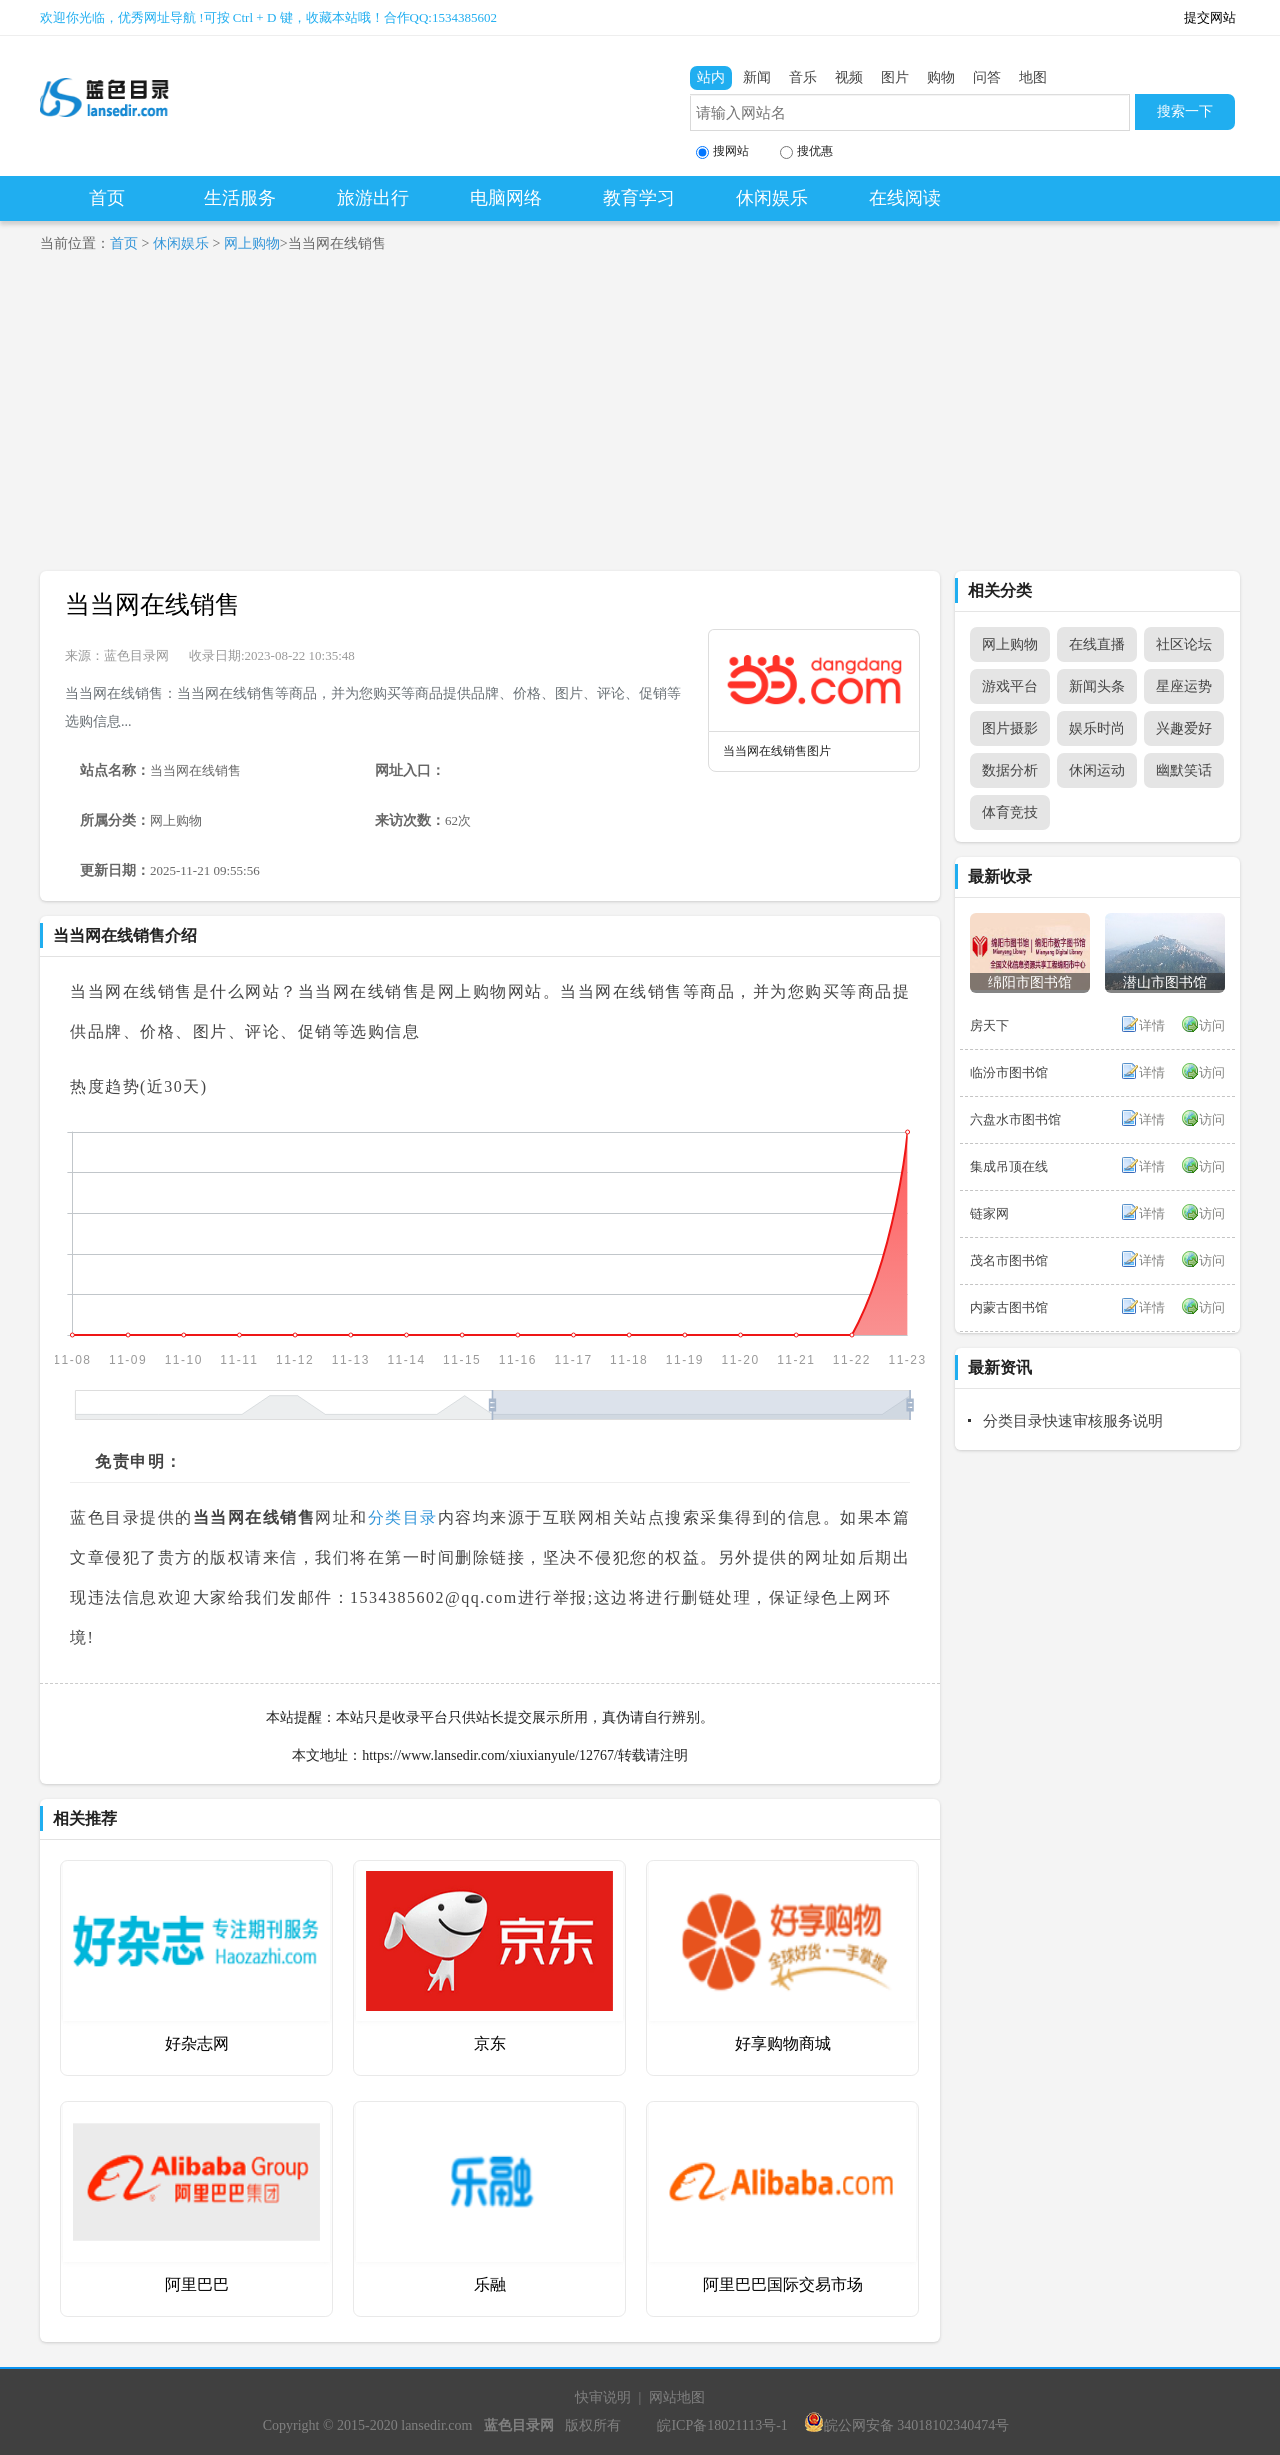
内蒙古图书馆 (1009, 1307)
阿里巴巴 (197, 2284)
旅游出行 (373, 198)
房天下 (989, 1025)
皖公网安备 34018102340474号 (907, 2425)
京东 (490, 2043)
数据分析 (1010, 770)
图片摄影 (1010, 728)
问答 (987, 77)
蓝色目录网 (136, 655)
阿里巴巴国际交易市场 (783, 2284)
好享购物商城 (783, 2043)
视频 (849, 77)
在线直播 (1097, 644)
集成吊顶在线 (1009, 1166)
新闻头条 (1097, 686)
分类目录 (403, 1517)
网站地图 (677, 2397)
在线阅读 (905, 198)
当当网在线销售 (152, 604)
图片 (895, 77)
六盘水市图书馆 (1015, 1119)
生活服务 (240, 198)
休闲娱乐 (772, 198)
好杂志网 (197, 2043)
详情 (1152, 1025)
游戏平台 (1010, 686)
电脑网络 (506, 198)
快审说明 (603, 2397)
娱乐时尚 (1097, 728)
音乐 (803, 77)
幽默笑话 (1184, 770)
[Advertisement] (640, 421)
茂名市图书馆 (1009, 1260)
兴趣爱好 (1184, 728)
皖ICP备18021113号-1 (722, 2425)
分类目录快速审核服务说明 (1073, 1421)
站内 (711, 77)
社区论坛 (1184, 644)
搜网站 (722, 151)
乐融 (490, 2284)
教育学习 (639, 198)
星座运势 (1184, 686)
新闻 (757, 77)
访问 (1212, 1025)
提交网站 (1210, 17)
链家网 (989, 1213)
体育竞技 (1010, 812)
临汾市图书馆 (1009, 1072)
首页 (107, 198)
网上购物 (252, 243)
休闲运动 (1097, 770)
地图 (1033, 77)
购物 (941, 77)
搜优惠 (806, 151)
